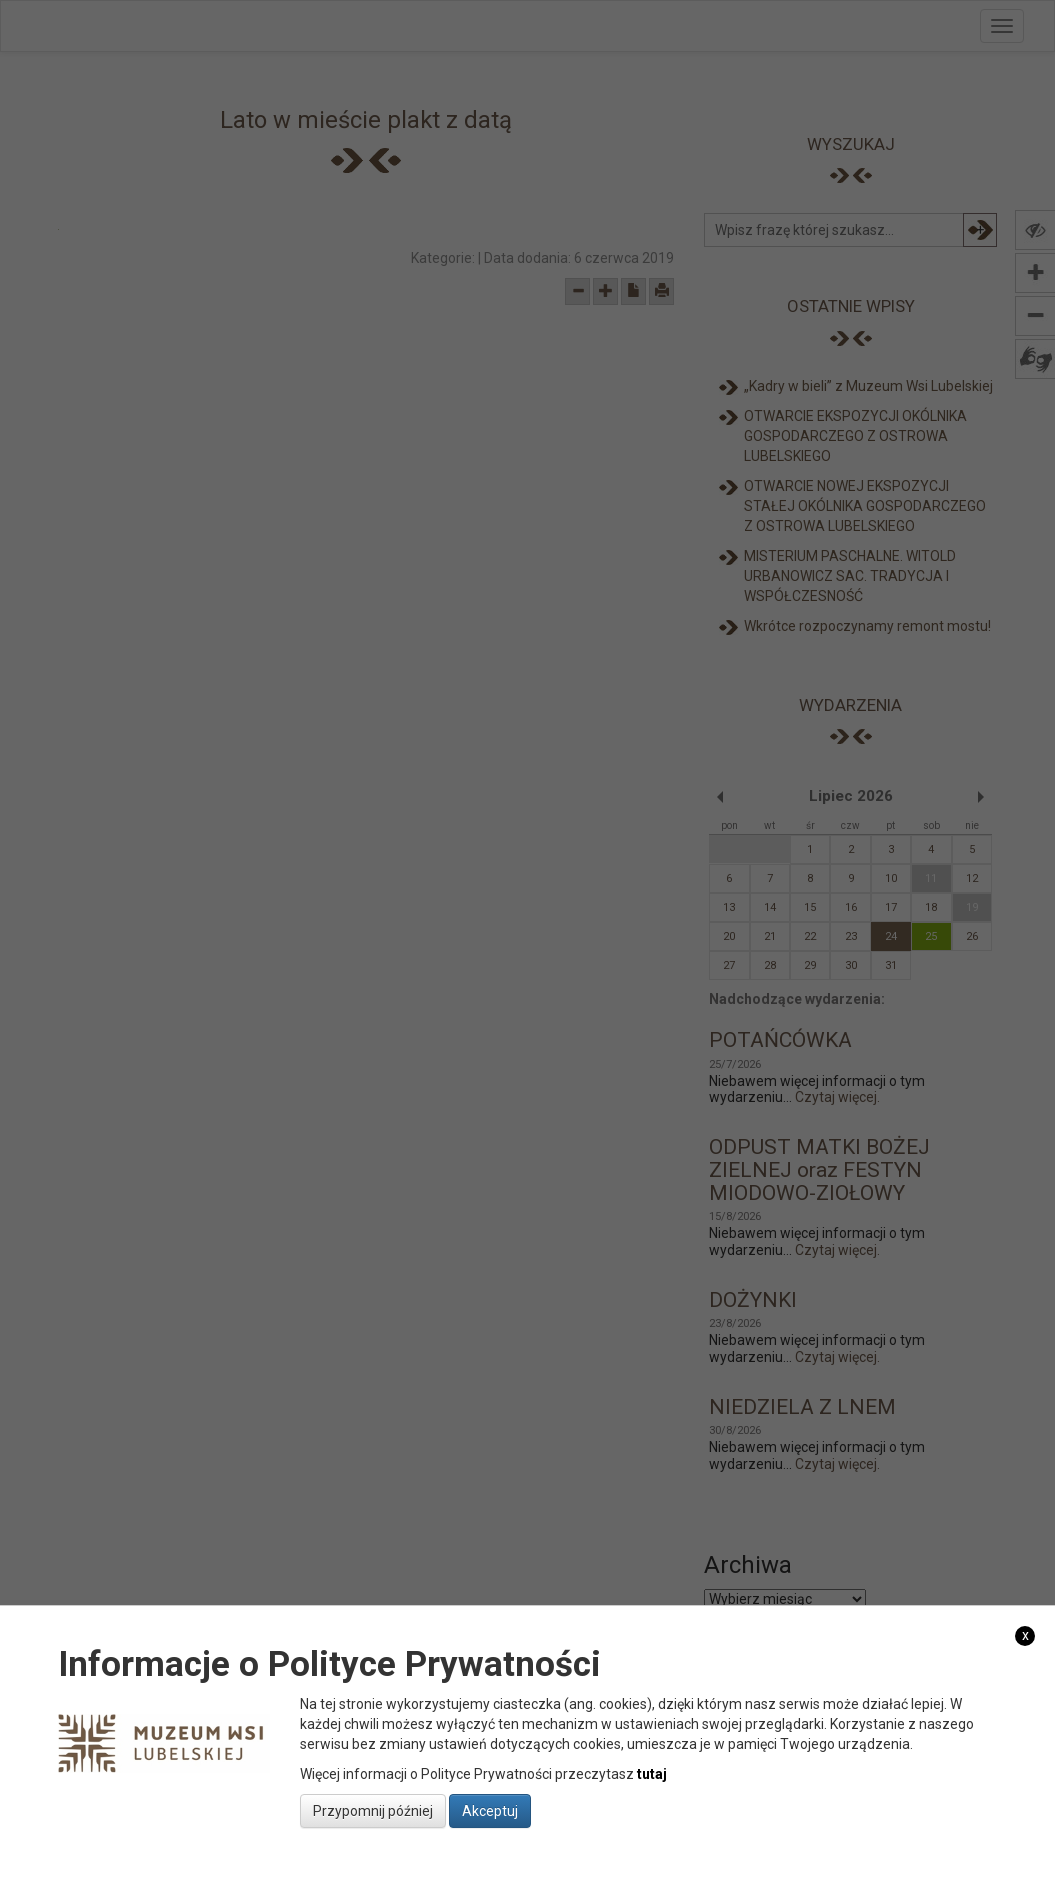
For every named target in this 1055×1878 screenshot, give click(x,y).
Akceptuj (490, 1811)
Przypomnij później (373, 1811)
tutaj (652, 1774)
